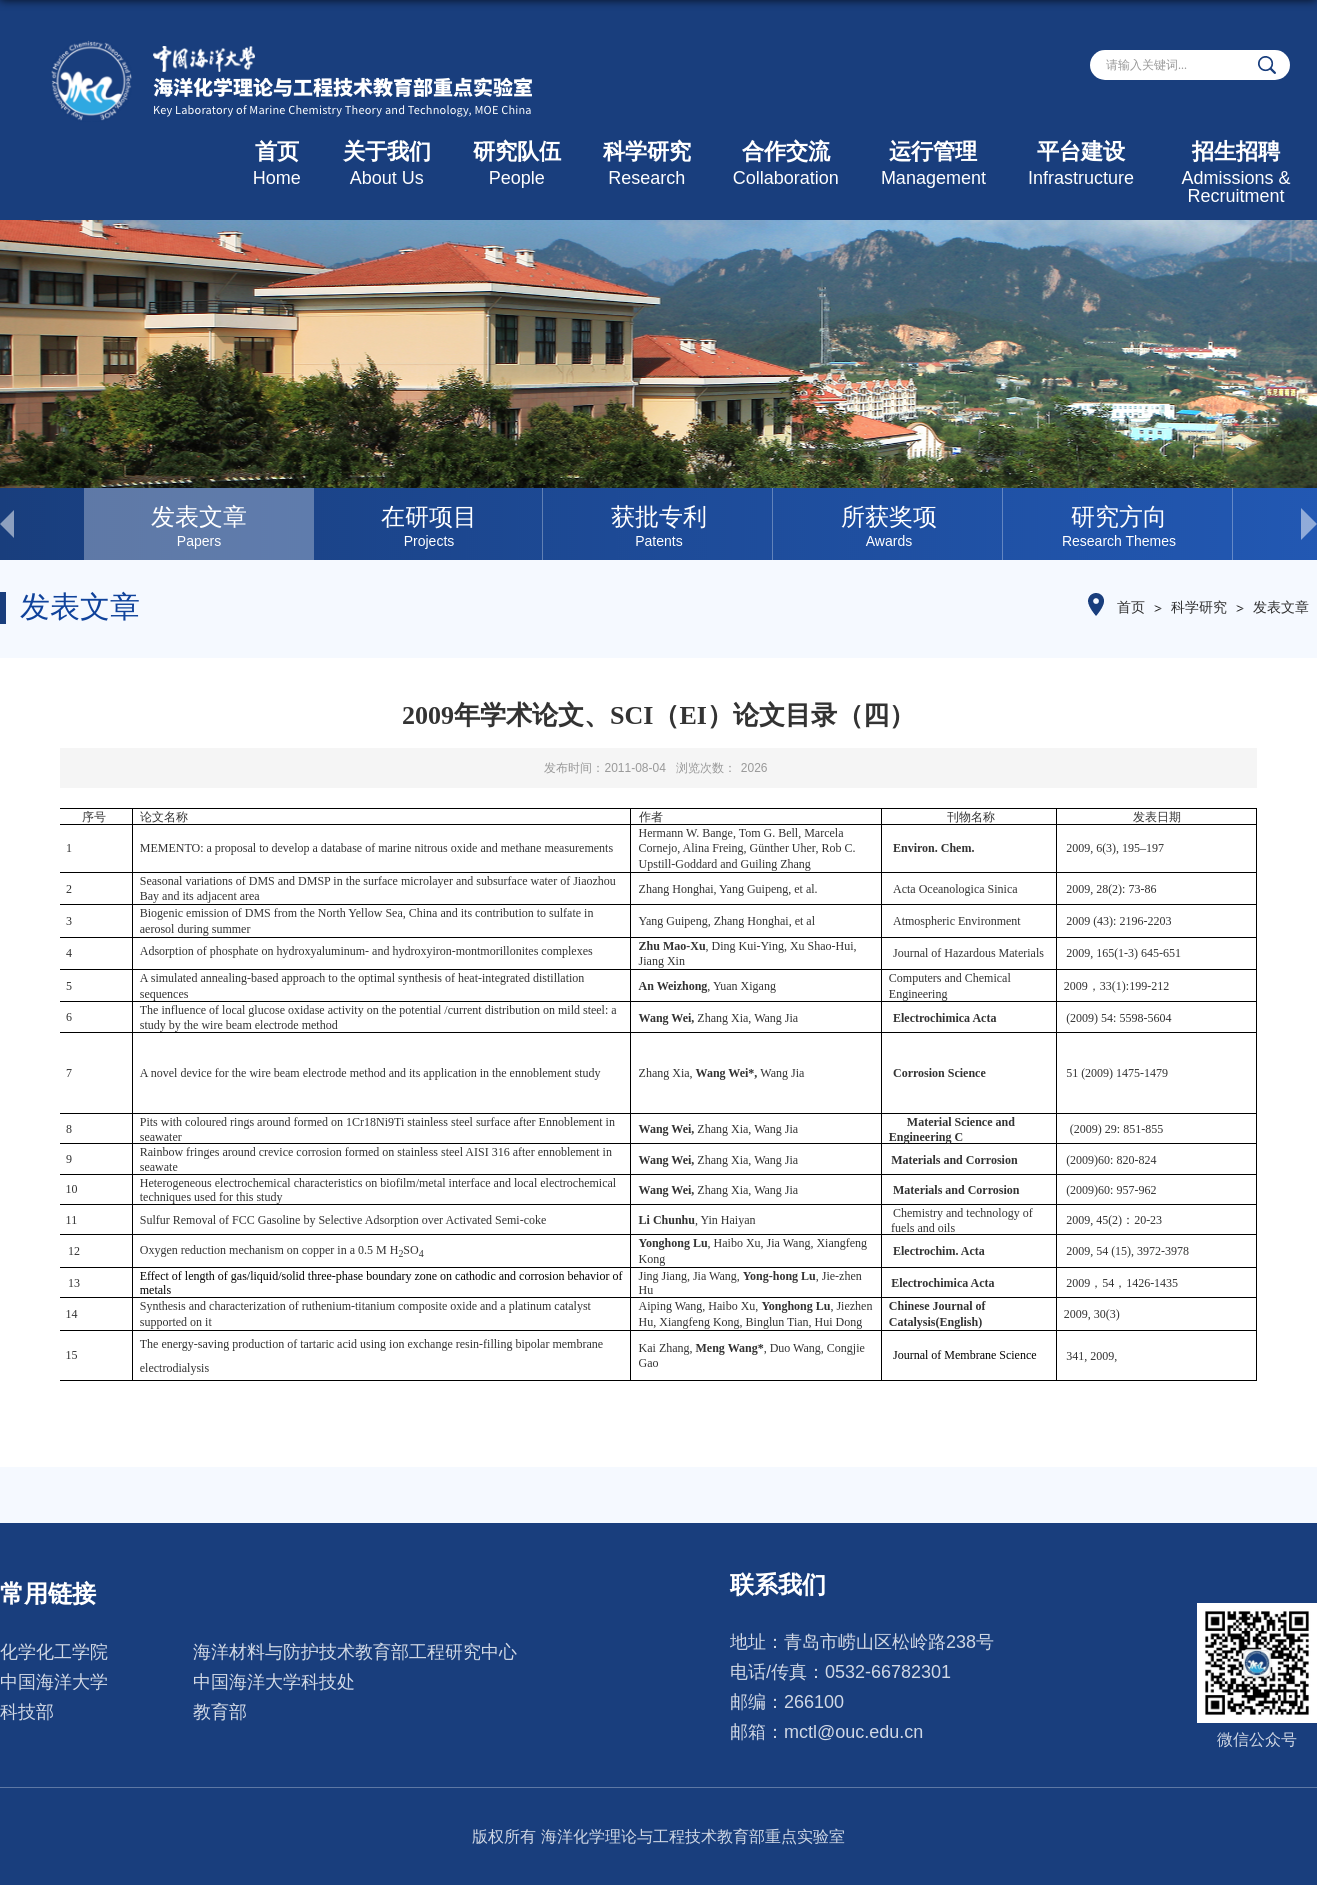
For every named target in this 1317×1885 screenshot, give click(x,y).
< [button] (42, 524)
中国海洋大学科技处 (274, 1682)
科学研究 (647, 163)
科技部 (27, 1712)
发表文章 (1281, 607)
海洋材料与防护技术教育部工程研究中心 (355, 1652)
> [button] (1275, 524)
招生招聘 (1236, 172)
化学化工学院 (54, 1652)
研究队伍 (517, 163)
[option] (199, 524)
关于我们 (387, 163)
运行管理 (933, 163)
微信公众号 (1257, 1739)
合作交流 (786, 163)
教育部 (220, 1712)
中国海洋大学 (54, 1682)
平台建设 (1081, 163)
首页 (277, 163)
